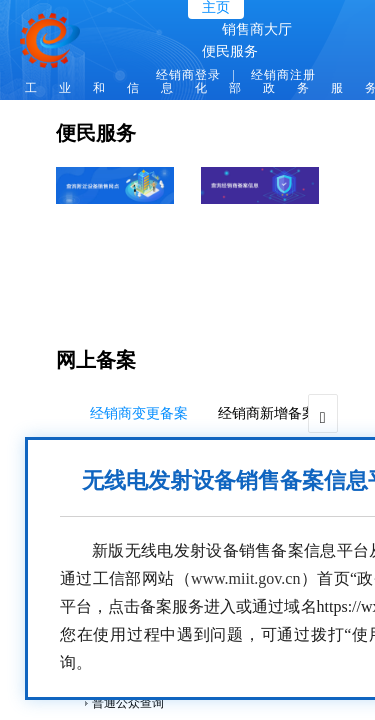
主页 (216, 7)
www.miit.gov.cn (245, 578)
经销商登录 (188, 75)
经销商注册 (283, 75)
